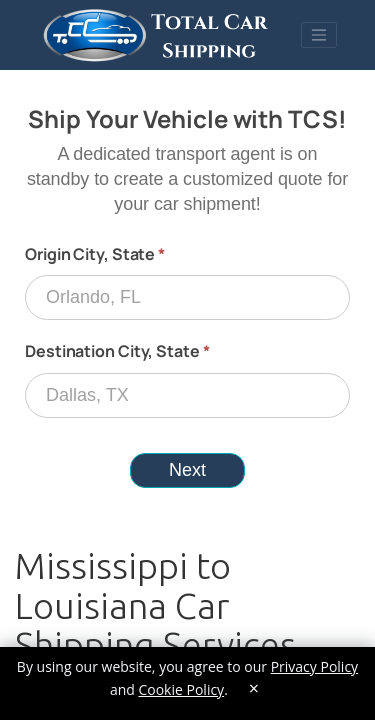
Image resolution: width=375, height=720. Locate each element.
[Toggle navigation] (319, 35)
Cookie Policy (181, 689)
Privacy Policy (314, 666)
